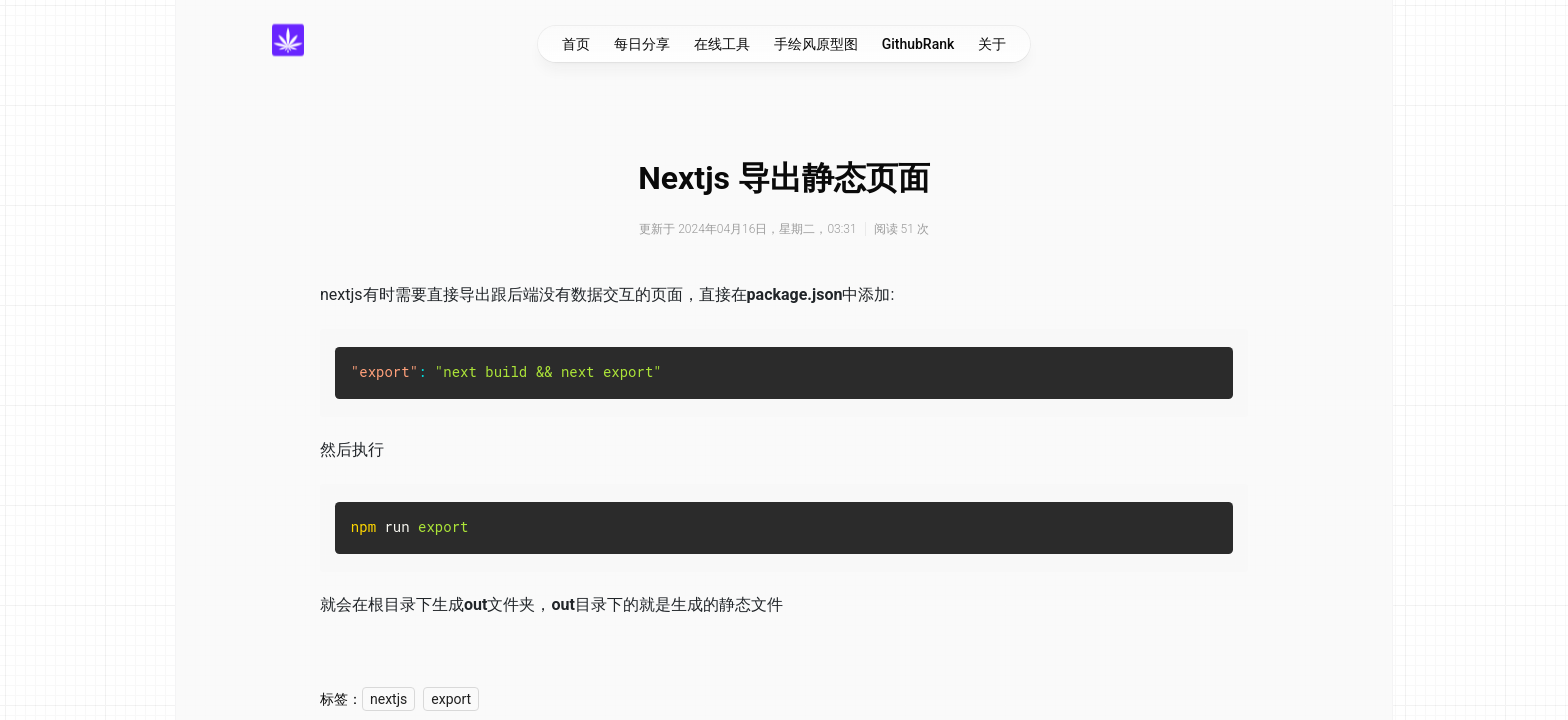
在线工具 (722, 44)
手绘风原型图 (816, 44)
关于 (992, 44)
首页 (576, 44)
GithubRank (918, 44)
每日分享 (642, 44)
